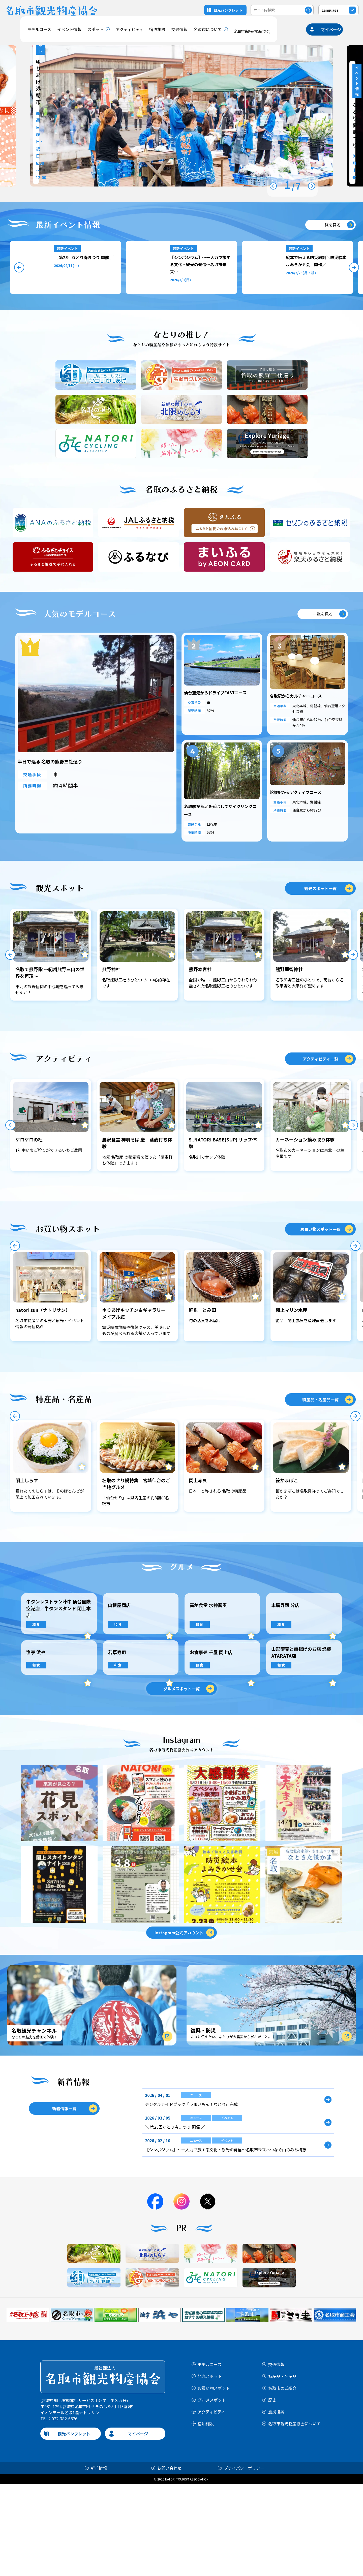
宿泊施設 (158, 30)
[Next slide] (309, 186)
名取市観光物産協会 (253, 30)
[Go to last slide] (276, 186)
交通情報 (180, 30)
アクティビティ (130, 30)
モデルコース (40, 30)
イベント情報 (70, 30)
